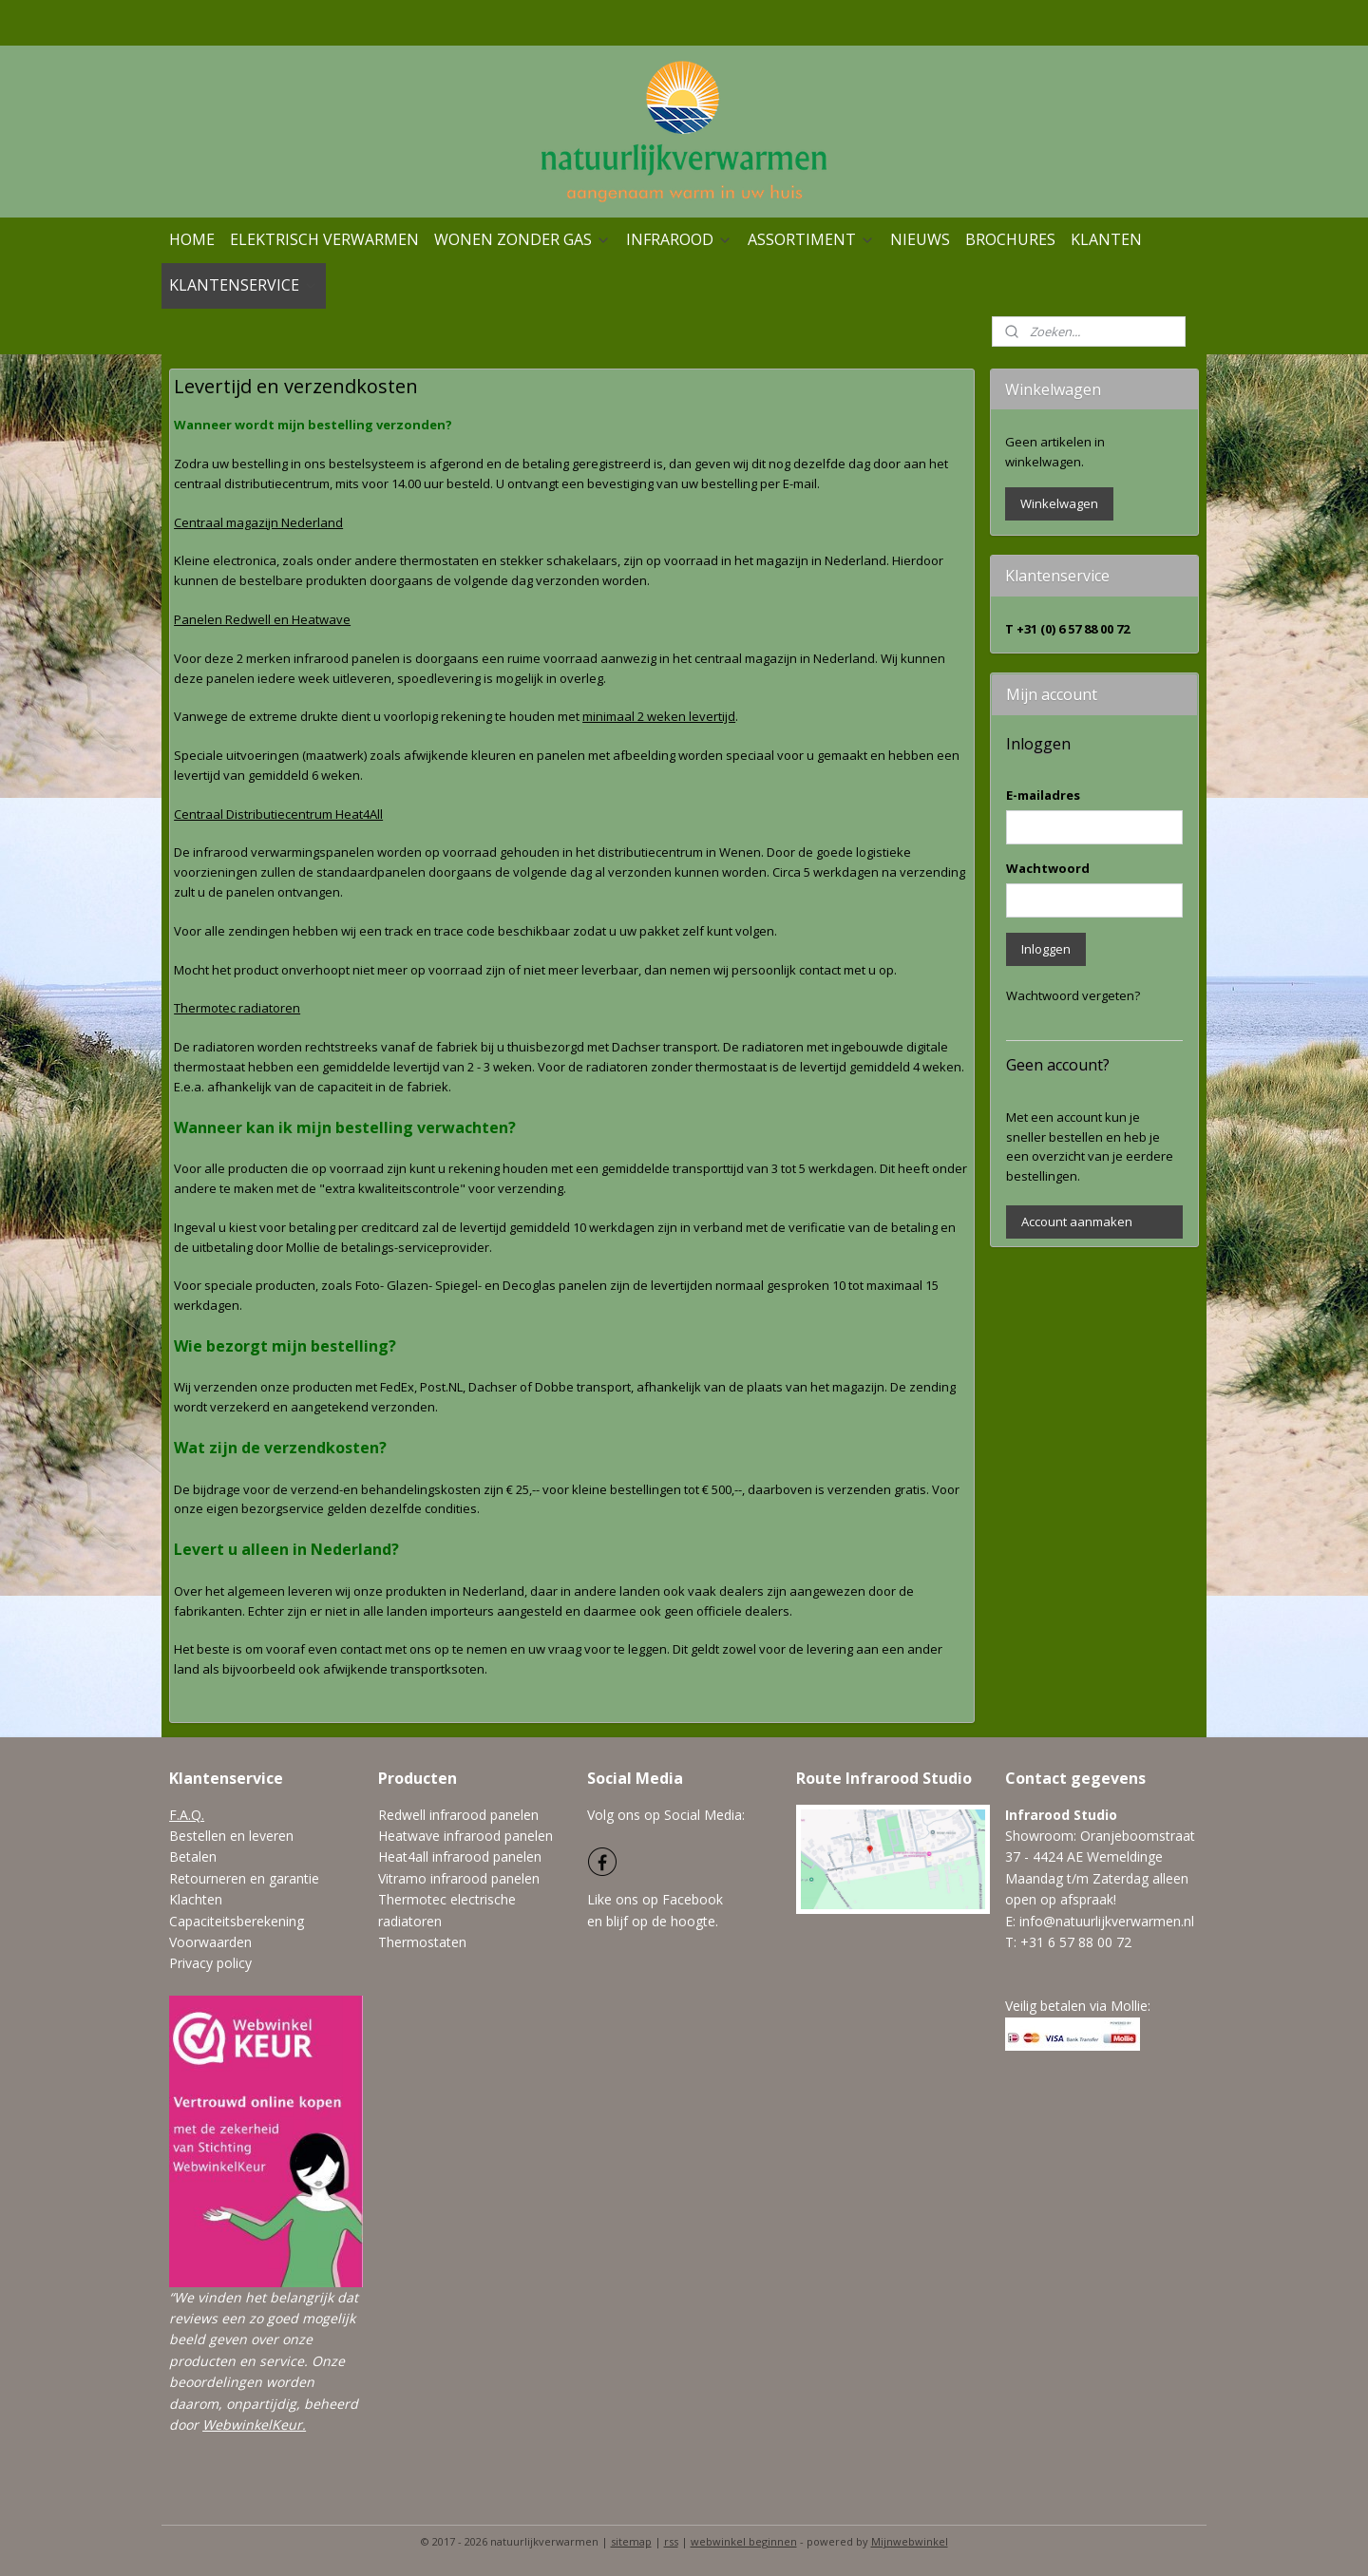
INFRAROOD (679, 239)
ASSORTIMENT (811, 239)
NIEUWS (920, 239)
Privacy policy (210, 1963)
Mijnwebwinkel (909, 2541)
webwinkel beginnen (744, 2541)
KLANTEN (1106, 239)
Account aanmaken (1076, 1221)
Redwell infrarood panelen (458, 1815)
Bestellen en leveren (231, 1836)
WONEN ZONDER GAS (522, 239)
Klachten (195, 1899)
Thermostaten (422, 1942)
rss (671, 2541)
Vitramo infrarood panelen (459, 1878)
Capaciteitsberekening (236, 1921)
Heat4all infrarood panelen (460, 1856)
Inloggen (1046, 948)
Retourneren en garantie (244, 1878)
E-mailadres (1043, 795)
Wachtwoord (1048, 868)
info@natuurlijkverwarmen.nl (1106, 1921)
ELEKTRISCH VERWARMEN (324, 239)
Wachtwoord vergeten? (1073, 995)
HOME (192, 239)
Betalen (193, 1856)
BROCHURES (1010, 239)
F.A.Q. (186, 1815)
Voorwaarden (210, 1942)
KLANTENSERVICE (243, 285)
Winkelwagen (1059, 503)
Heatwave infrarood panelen (465, 1836)
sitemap (631, 2541)
